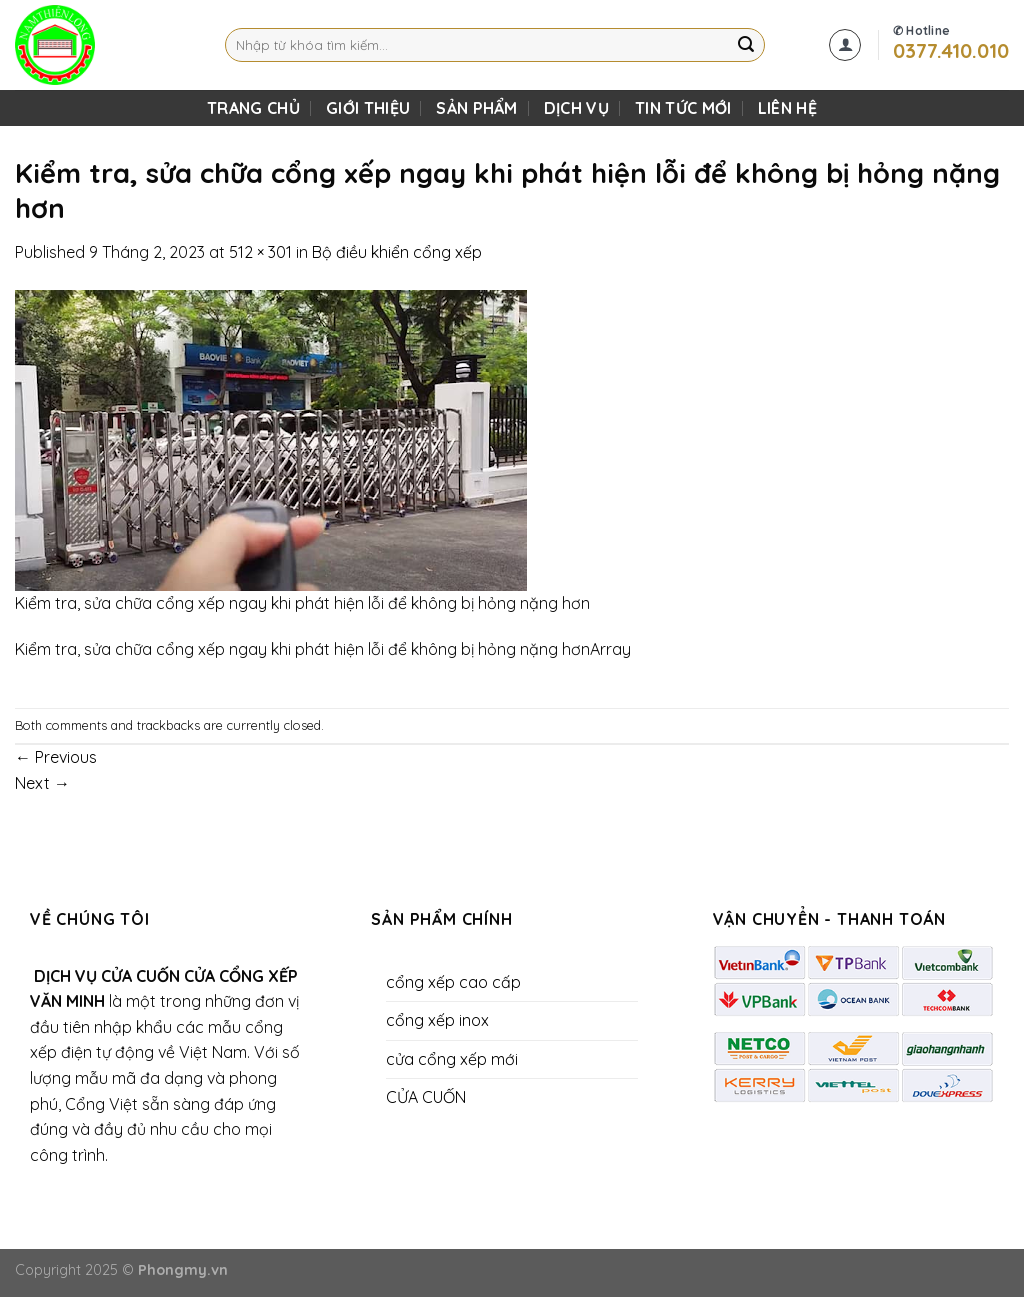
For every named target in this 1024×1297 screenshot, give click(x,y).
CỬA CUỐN (426, 1097)
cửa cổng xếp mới (452, 1059)
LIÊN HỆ (787, 108)
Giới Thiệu (368, 108)
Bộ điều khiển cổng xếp (397, 252)
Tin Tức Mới (683, 108)
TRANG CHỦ (253, 108)
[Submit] (746, 45)
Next (42, 783)
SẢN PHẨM (477, 108)
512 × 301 (260, 252)
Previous (56, 757)
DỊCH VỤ (576, 108)
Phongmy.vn (183, 1270)
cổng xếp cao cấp (453, 982)
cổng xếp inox (437, 1020)
